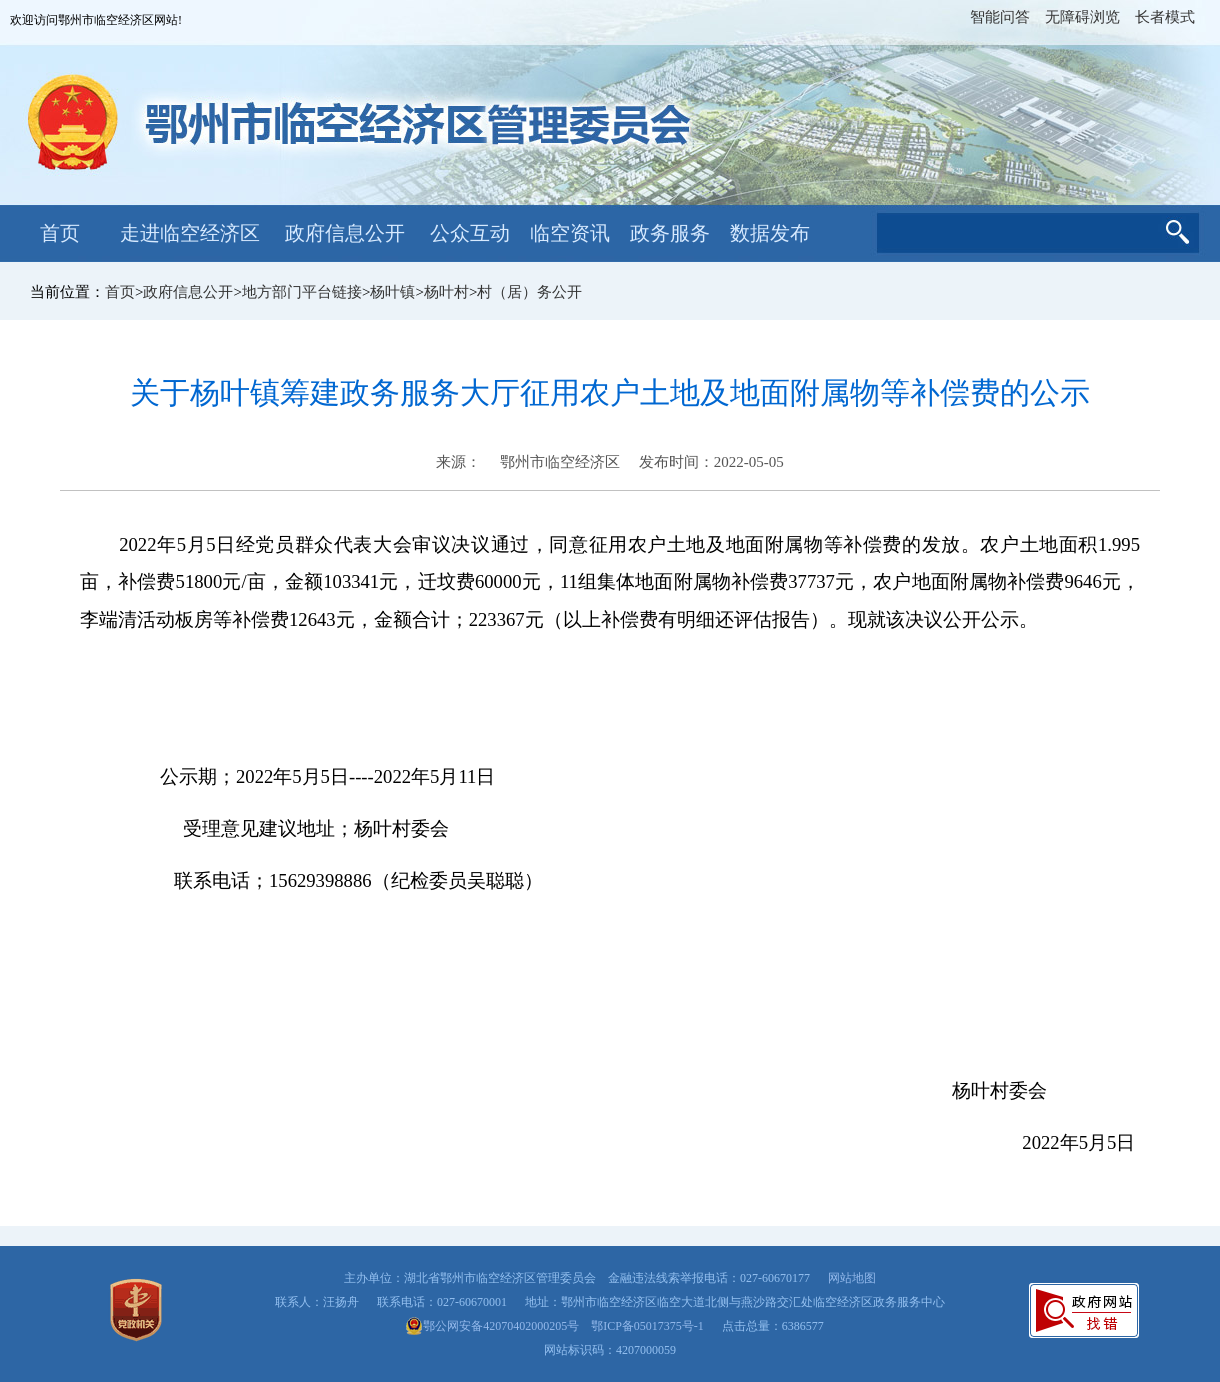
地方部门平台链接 (302, 292)
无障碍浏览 (1082, 17)
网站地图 (852, 1278)
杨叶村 (446, 292)
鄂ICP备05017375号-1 (647, 1326)
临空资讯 (570, 233)
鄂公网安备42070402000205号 (492, 1326)
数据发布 (770, 233)
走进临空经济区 (190, 233)
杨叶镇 (392, 292)
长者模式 (1165, 17)
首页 (60, 233)
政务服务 (670, 233)
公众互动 (470, 233)
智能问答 (1000, 17)
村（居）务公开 (529, 292)
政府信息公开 (345, 233)
